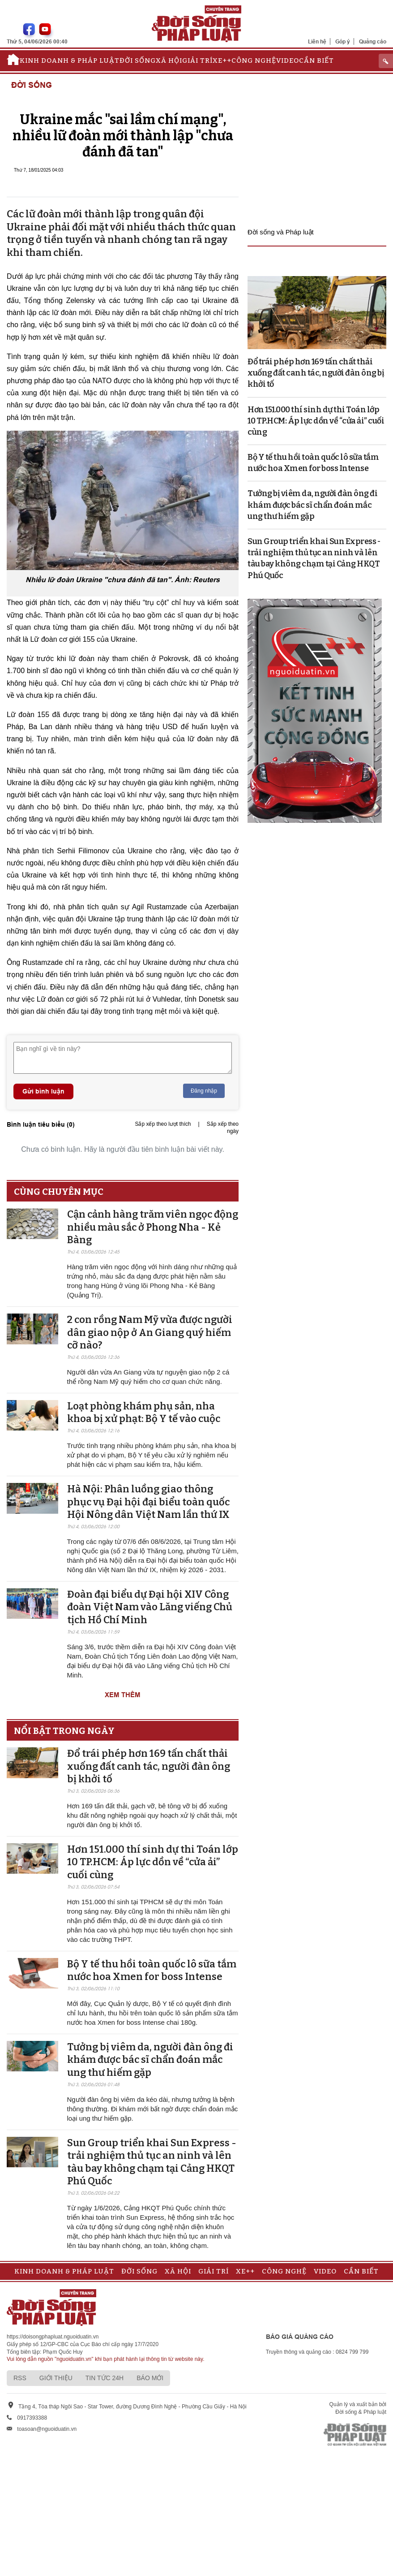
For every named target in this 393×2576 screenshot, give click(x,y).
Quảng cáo (372, 41)
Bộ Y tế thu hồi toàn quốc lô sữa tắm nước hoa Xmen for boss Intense (151, 1970)
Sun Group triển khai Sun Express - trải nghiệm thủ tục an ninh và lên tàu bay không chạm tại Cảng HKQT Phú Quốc (151, 2162)
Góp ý (342, 41)
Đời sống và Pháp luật (281, 232)
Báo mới (150, 2378)
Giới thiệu (56, 2378)
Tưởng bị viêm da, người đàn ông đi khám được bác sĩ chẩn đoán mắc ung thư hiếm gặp (150, 2060)
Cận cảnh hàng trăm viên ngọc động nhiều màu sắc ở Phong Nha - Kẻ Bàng (152, 1227)
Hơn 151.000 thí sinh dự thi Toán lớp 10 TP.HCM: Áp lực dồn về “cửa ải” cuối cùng (152, 1862)
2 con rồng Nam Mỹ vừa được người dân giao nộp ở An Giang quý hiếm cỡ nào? (149, 1332)
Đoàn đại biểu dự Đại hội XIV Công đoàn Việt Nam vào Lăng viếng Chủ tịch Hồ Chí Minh (149, 1607)
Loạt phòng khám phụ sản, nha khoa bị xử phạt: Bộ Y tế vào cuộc (143, 1412)
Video (287, 60)
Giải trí (197, 60)
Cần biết (316, 60)
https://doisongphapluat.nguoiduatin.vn (53, 2337)
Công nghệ (253, 60)
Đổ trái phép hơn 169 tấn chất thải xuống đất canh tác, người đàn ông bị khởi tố (148, 1766)
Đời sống (138, 60)
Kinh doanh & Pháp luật (70, 60)
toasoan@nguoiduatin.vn (47, 2429)
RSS (19, 2378)
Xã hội (169, 60)
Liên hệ (317, 41)
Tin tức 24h (104, 2378)
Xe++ (222, 60)
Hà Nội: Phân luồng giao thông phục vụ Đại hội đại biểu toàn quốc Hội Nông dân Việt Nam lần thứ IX (148, 1502)
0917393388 (32, 2418)
